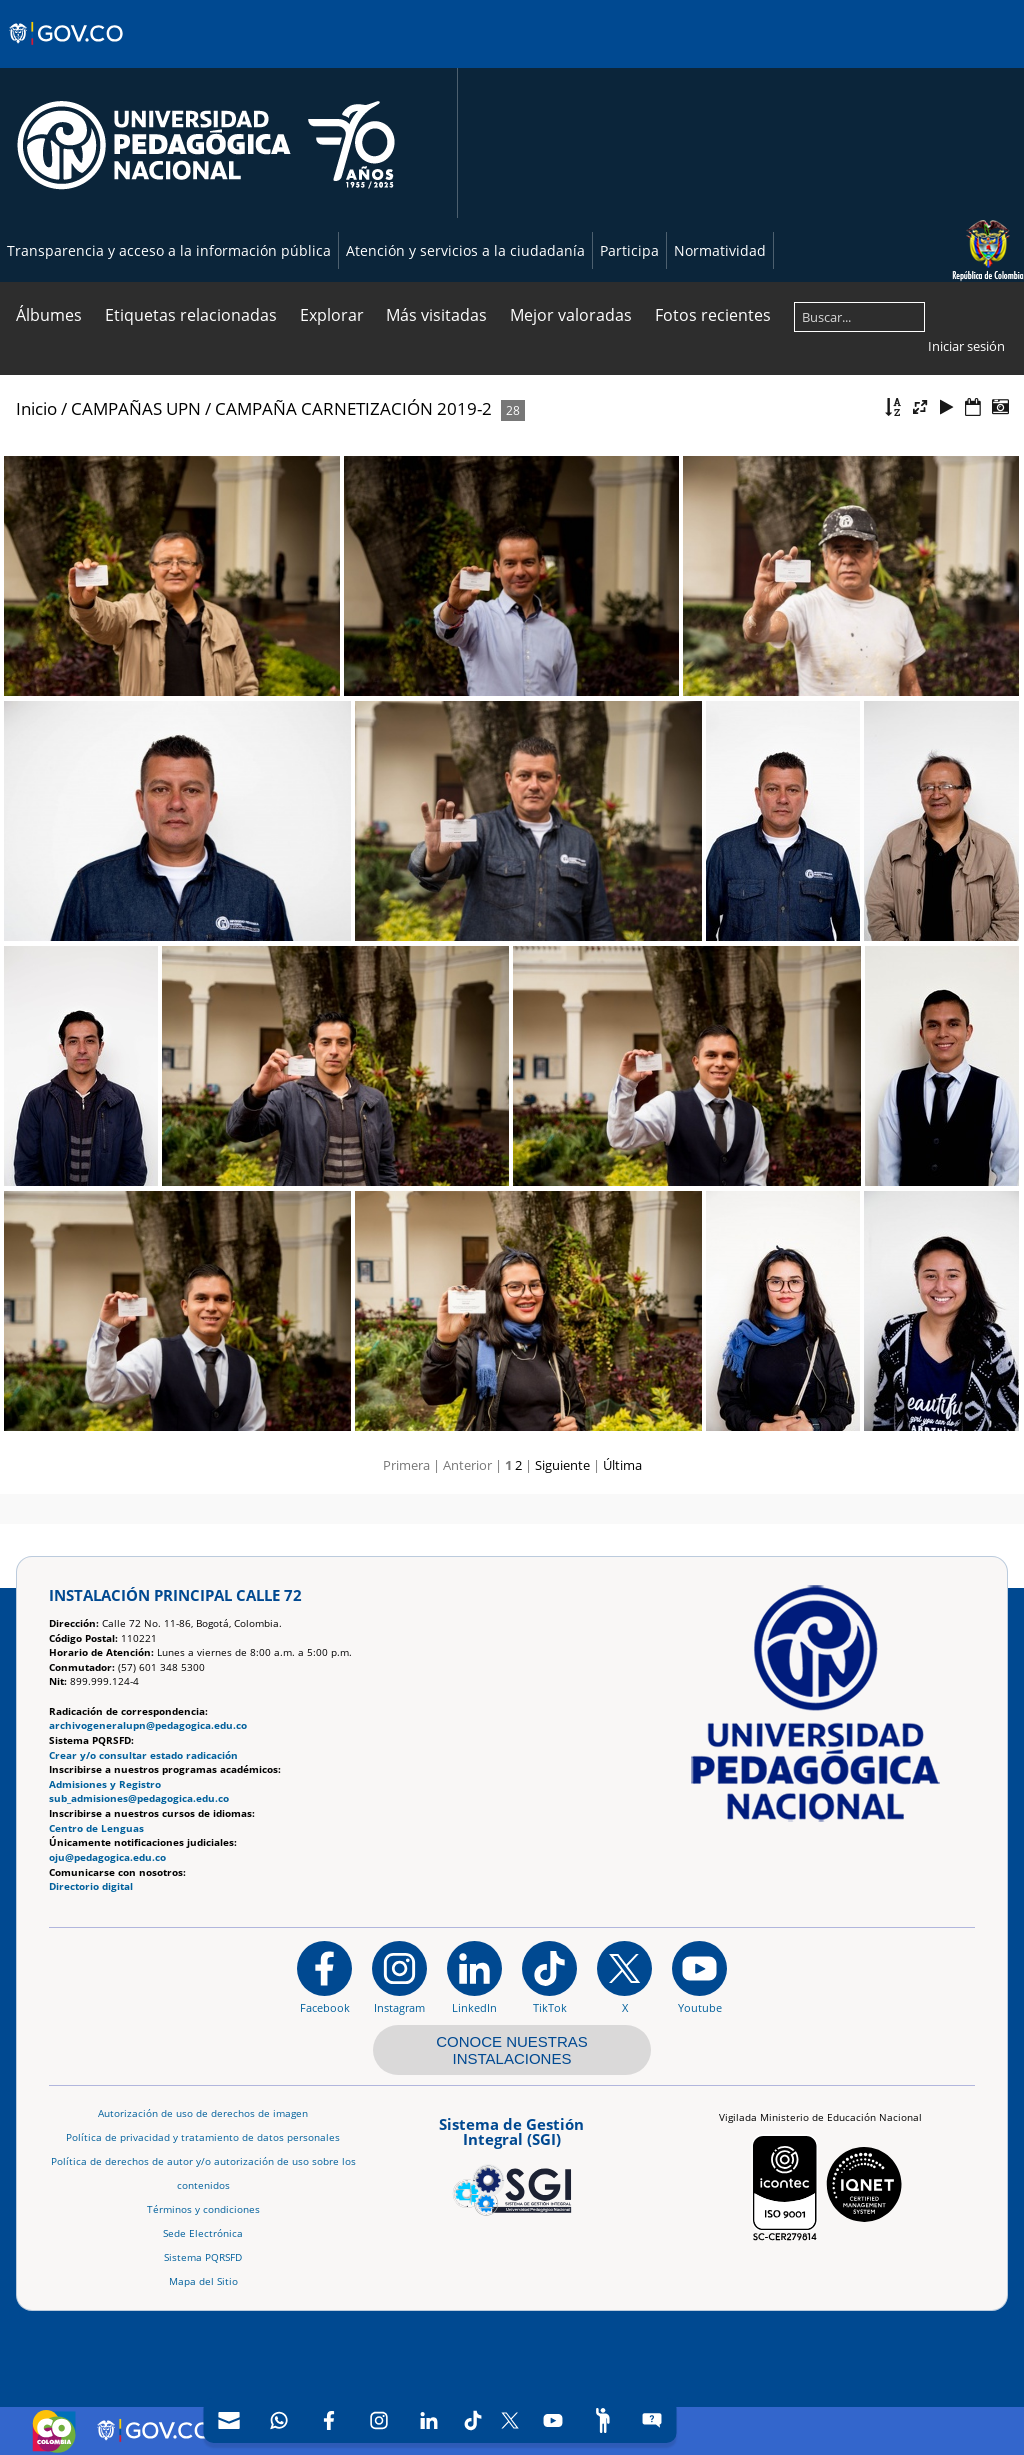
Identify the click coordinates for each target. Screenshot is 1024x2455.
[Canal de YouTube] (553, 2420)
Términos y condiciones (203, 2209)
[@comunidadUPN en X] (624, 1977)
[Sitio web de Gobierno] (67, 53)
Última (622, 1465)
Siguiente (562, 1465)
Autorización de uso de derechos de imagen (203, 2113)
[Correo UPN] (229, 2420)
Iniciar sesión (966, 346)
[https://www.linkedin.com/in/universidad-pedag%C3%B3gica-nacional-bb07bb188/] (474, 1977)
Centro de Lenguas (96, 1828)
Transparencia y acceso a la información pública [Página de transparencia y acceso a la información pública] (169, 250)
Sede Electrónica (203, 2233)
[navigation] (440, 2420)
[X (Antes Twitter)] (510, 2420)
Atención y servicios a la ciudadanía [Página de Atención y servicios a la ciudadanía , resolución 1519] (465, 250)
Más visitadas (436, 315)
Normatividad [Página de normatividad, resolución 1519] (720, 250)
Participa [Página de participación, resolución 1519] (629, 250)
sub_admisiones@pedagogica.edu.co (139, 1798)
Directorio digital (91, 1886)
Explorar (332, 315)
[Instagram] (399, 1977)
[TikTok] (473, 2420)
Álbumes (49, 315)
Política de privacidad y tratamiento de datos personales (203, 2137)
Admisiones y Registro (105, 1784)
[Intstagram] (379, 2420)
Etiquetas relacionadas (191, 315)
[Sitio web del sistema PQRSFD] (652, 2420)
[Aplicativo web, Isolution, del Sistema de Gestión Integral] (512, 2163)
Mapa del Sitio (203, 2281)
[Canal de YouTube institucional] (699, 1977)
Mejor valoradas (571, 315)
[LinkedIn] (429, 2420)
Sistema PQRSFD (203, 2257)
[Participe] (603, 2420)
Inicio (36, 408)
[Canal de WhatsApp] (279, 2420)
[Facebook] (329, 2420)
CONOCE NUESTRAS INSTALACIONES (512, 2050)
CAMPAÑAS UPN (136, 408)
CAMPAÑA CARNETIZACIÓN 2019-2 (353, 408)
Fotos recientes (713, 315)
